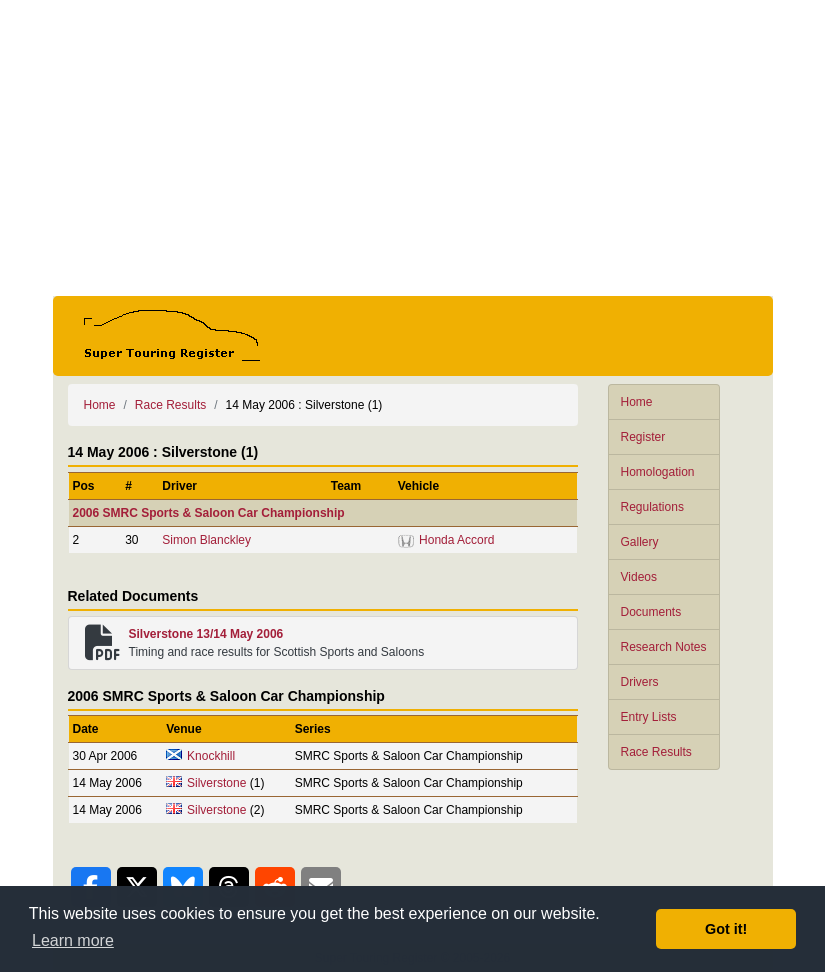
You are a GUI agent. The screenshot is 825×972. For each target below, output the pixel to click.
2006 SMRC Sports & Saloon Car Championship (209, 513)
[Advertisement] (413, 148)
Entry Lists (649, 717)
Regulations (652, 507)
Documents (651, 612)
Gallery (640, 542)
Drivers (640, 682)
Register (643, 437)
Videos (639, 577)
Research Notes (664, 647)
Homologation (658, 472)
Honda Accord (456, 540)
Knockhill (211, 756)
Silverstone (216, 783)
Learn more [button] (73, 940)
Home (637, 402)
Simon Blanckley (206, 540)
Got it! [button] (726, 929)
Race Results (656, 752)
